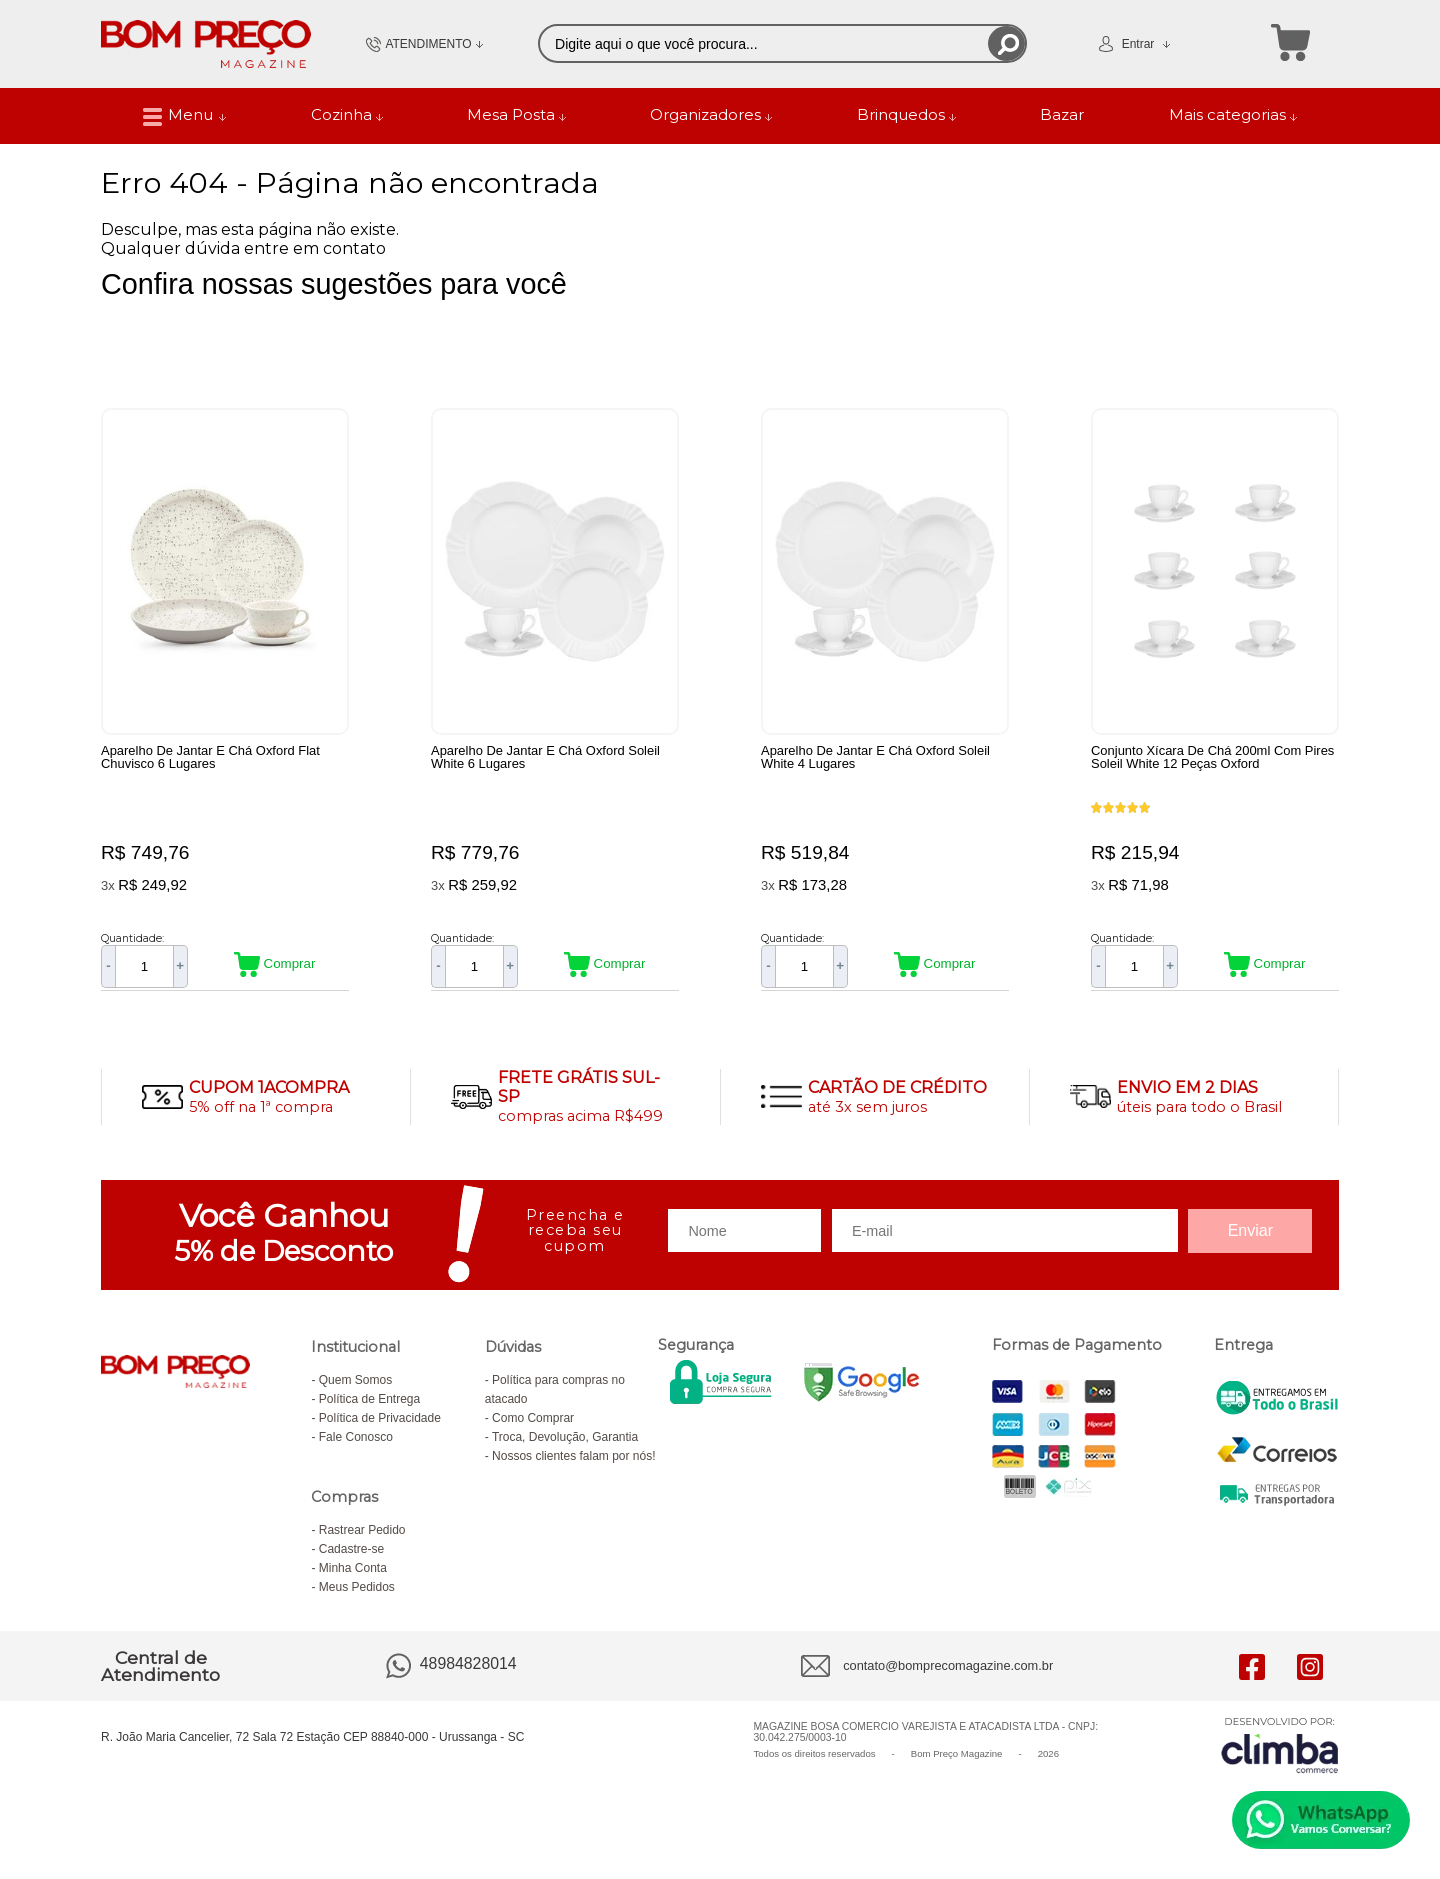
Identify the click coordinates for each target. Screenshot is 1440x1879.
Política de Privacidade (380, 1428)
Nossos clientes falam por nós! (573, 1466)
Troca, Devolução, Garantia (565, 1447)
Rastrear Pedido (362, 1540)
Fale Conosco (356, 1447)
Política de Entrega (369, 1409)
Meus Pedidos (357, 1597)
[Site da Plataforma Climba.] (1280, 1755)
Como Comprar (533, 1428)
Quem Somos (355, 1390)
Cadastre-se (351, 1559)
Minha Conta (353, 1578)
